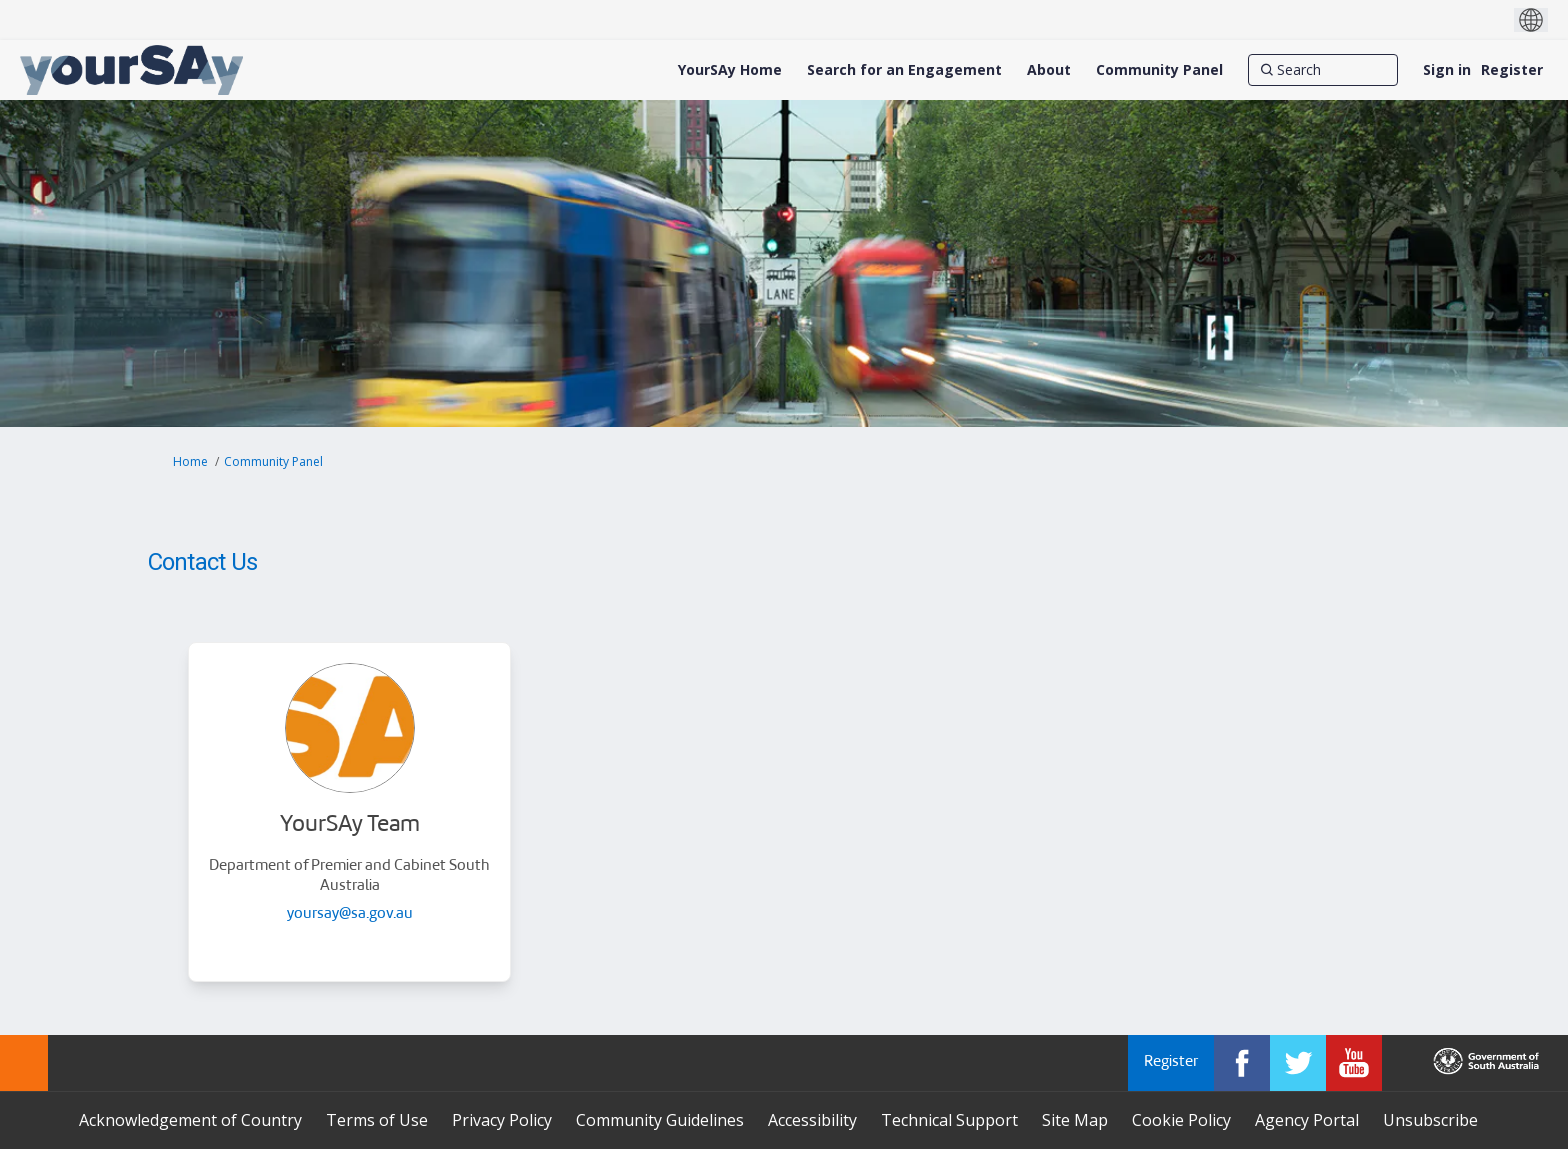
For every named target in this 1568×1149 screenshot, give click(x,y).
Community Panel (273, 461)
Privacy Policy (502, 1120)
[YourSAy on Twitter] (1298, 1063)
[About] (1049, 70)
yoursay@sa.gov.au (350, 914)
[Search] (1323, 70)
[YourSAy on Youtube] (1354, 1063)
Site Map (1075, 1120)
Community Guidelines (660, 1120)
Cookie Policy (1181, 1120)
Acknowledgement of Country (190, 1120)
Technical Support (949, 1120)
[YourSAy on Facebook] (1242, 1063)
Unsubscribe (1430, 1120)
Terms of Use (377, 1120)
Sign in (1447, 69)
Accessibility (812, 1120)
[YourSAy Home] (730, 70)
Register (1512, 69)
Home (190, 461)
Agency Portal (1307, 1120)
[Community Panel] (1159, 70)
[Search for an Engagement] (904, 70)
